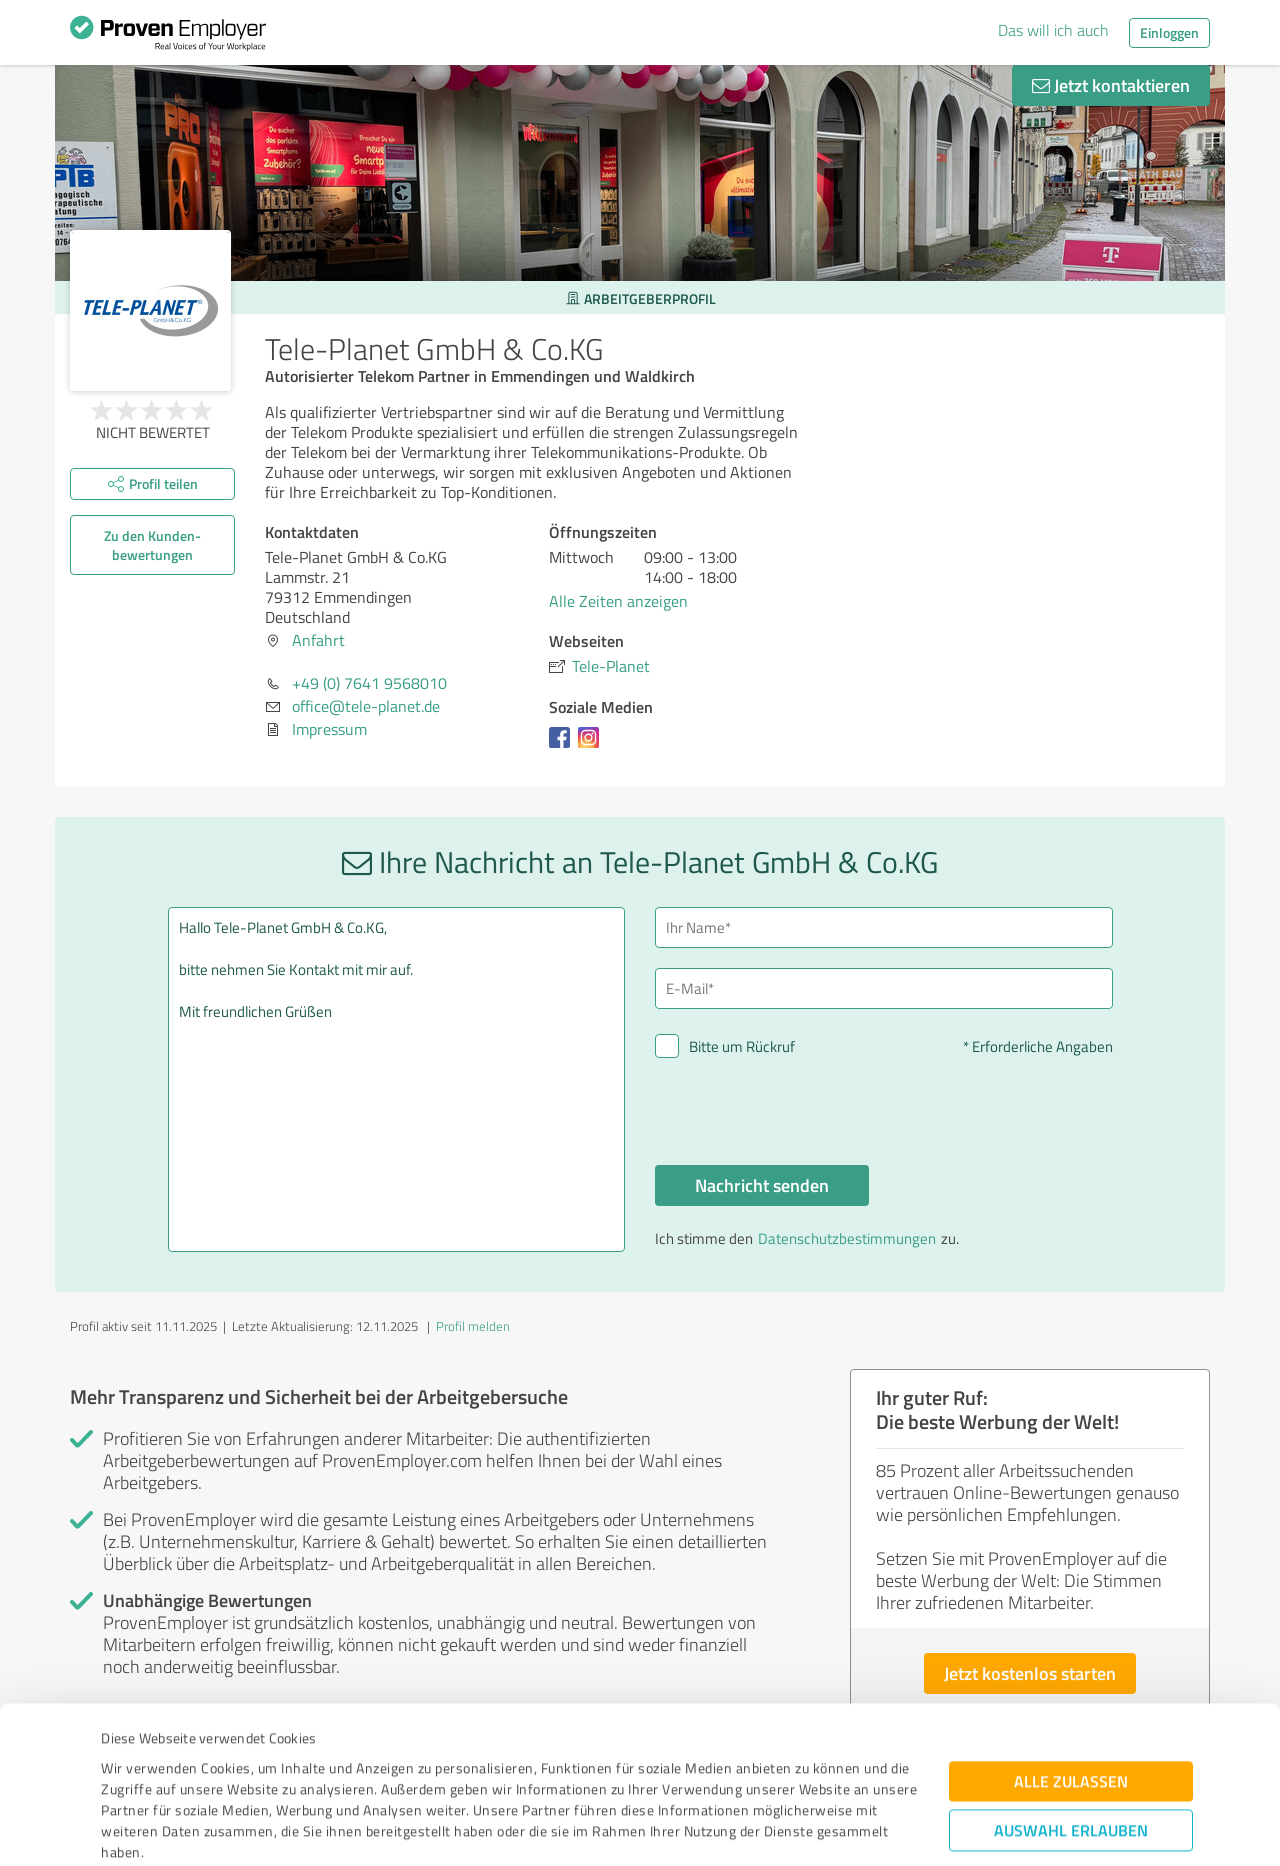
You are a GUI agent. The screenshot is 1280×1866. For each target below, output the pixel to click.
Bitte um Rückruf (742, 1046)
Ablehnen (1071, 1770)
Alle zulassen (1071, 1659)
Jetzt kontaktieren (1111, 85)
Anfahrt (318, 640)
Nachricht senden (762, 1185)
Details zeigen (780, 1828)
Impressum (137, 1772)
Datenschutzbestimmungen (271, 1772)
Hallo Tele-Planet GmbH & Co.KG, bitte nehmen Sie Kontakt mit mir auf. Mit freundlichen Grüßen (397, 1079)
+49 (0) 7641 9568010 (369, 683)
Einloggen (1169, 32)
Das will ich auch (1053, 30)
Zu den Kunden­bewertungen (152, 545)
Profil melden (473, 1326)
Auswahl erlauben (1071, 1708)
